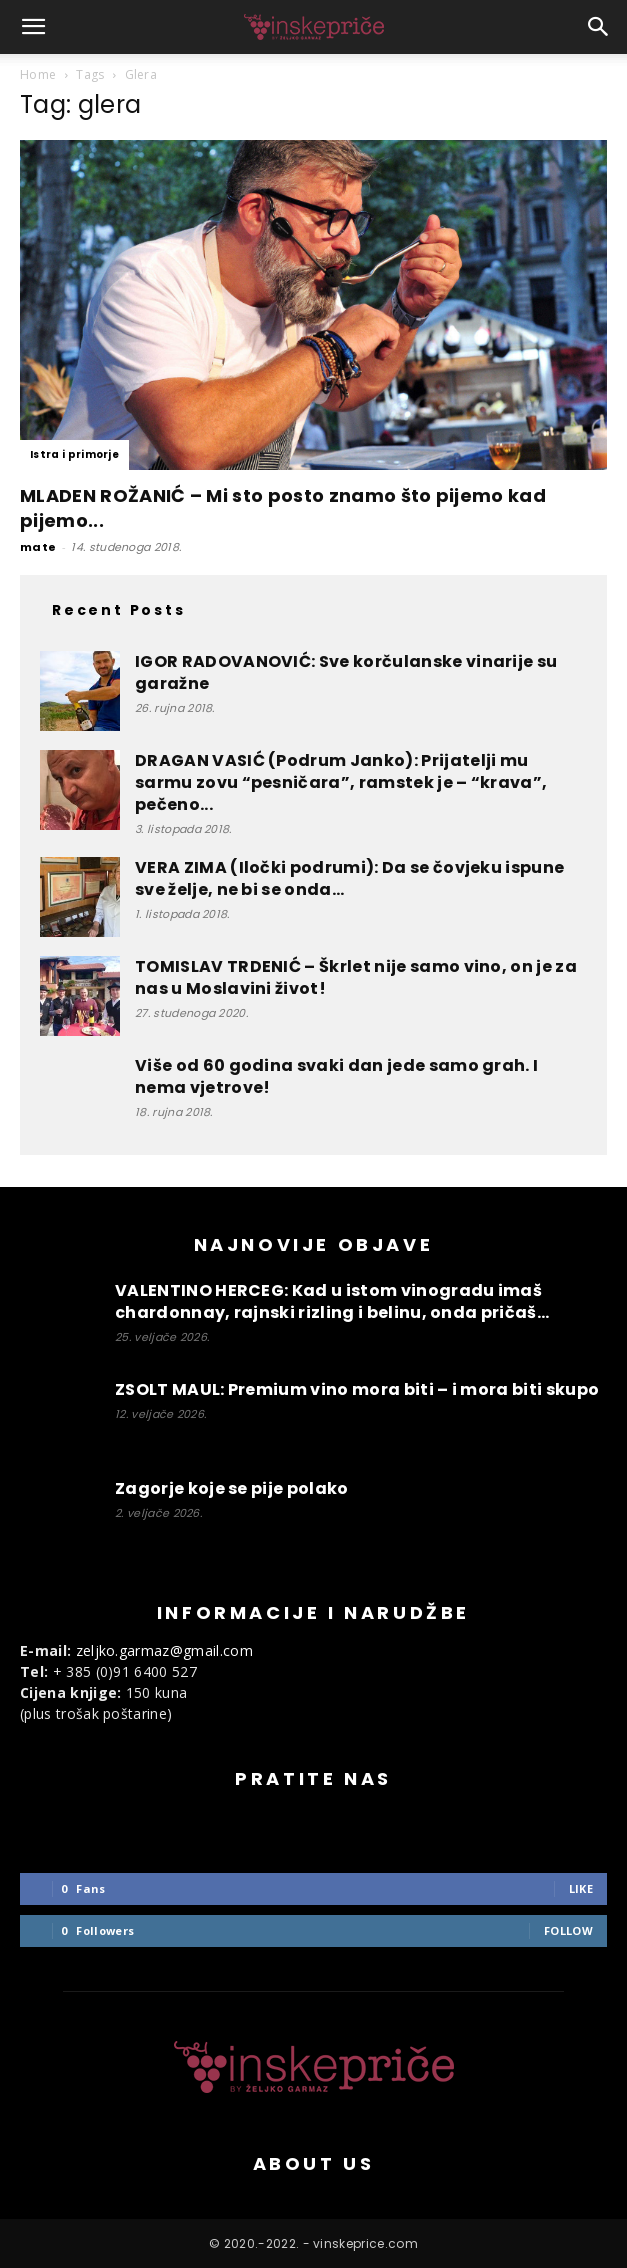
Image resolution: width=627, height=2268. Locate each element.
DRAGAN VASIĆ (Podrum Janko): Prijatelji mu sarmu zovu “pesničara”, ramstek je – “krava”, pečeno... (341, 782)
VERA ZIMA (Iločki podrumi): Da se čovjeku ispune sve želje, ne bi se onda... (349, 878)
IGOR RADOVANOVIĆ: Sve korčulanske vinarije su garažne (346, 672)
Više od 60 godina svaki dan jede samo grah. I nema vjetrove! (336, 1076)
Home (38, 74)
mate (38, 547)
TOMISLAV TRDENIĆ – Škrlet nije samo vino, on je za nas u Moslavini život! (356, 977)
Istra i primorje (74, 454)
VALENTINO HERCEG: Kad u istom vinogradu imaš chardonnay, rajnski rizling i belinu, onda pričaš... (332, 1301)
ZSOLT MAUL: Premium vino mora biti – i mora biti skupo (357, 1389)
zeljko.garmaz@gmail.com (164, 1650)
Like (581, 1888)
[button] (34, 27)
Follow (568, 1930)
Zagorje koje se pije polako (232, 1488)
